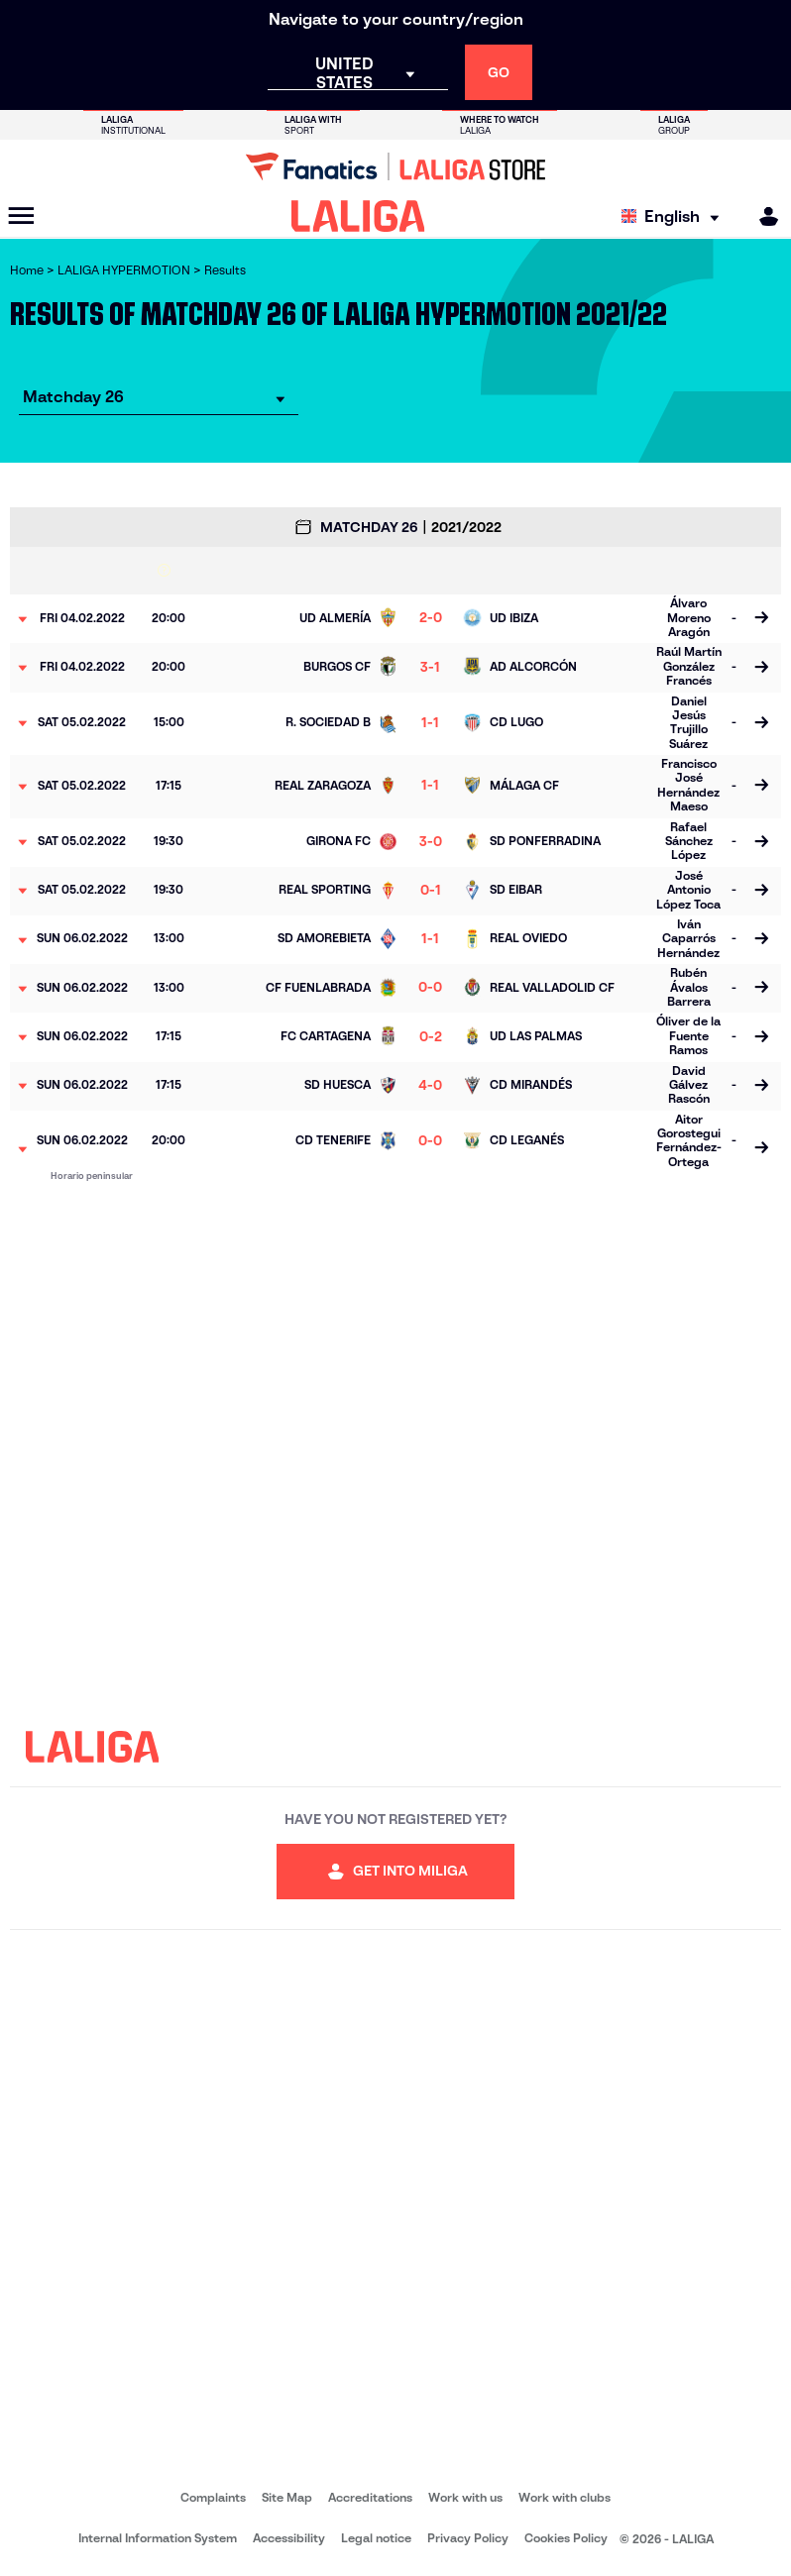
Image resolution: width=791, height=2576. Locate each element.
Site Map (287, 2497)
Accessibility (289, 2537)
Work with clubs (564, 2497)
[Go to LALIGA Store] (395, 166)
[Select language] (675, 216)
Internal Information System (157, 2537)
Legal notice (376, 2537)
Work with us (465, 2497)
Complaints (213, 2497)
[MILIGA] (762, 216)
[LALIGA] (358, 216)
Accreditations (370, 2497)
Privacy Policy (467, 2537)
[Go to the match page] (761, 619)
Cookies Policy (566, 2537)
